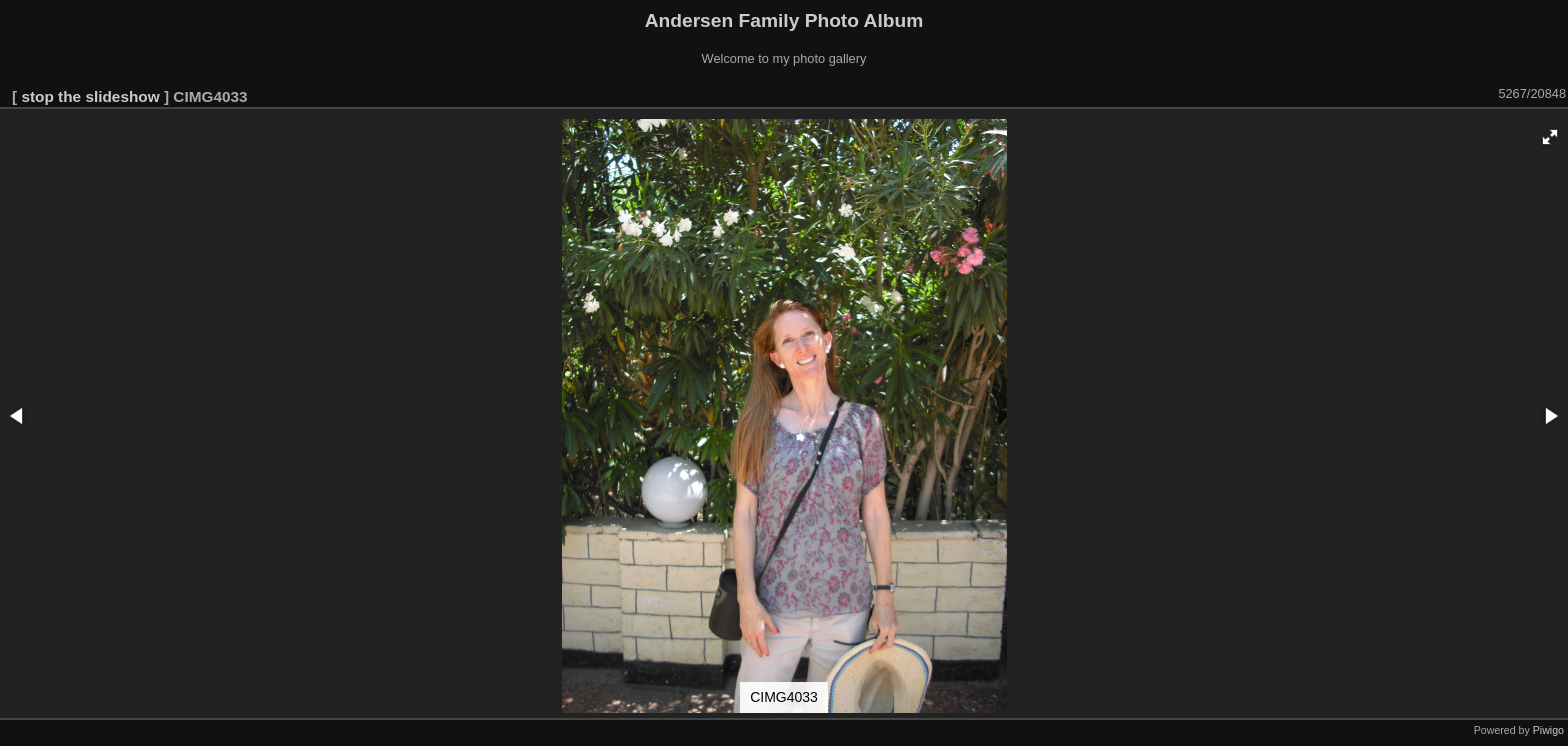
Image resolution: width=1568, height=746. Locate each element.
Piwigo (1548, 730)
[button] (1550, 137)
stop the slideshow (90, 96)
